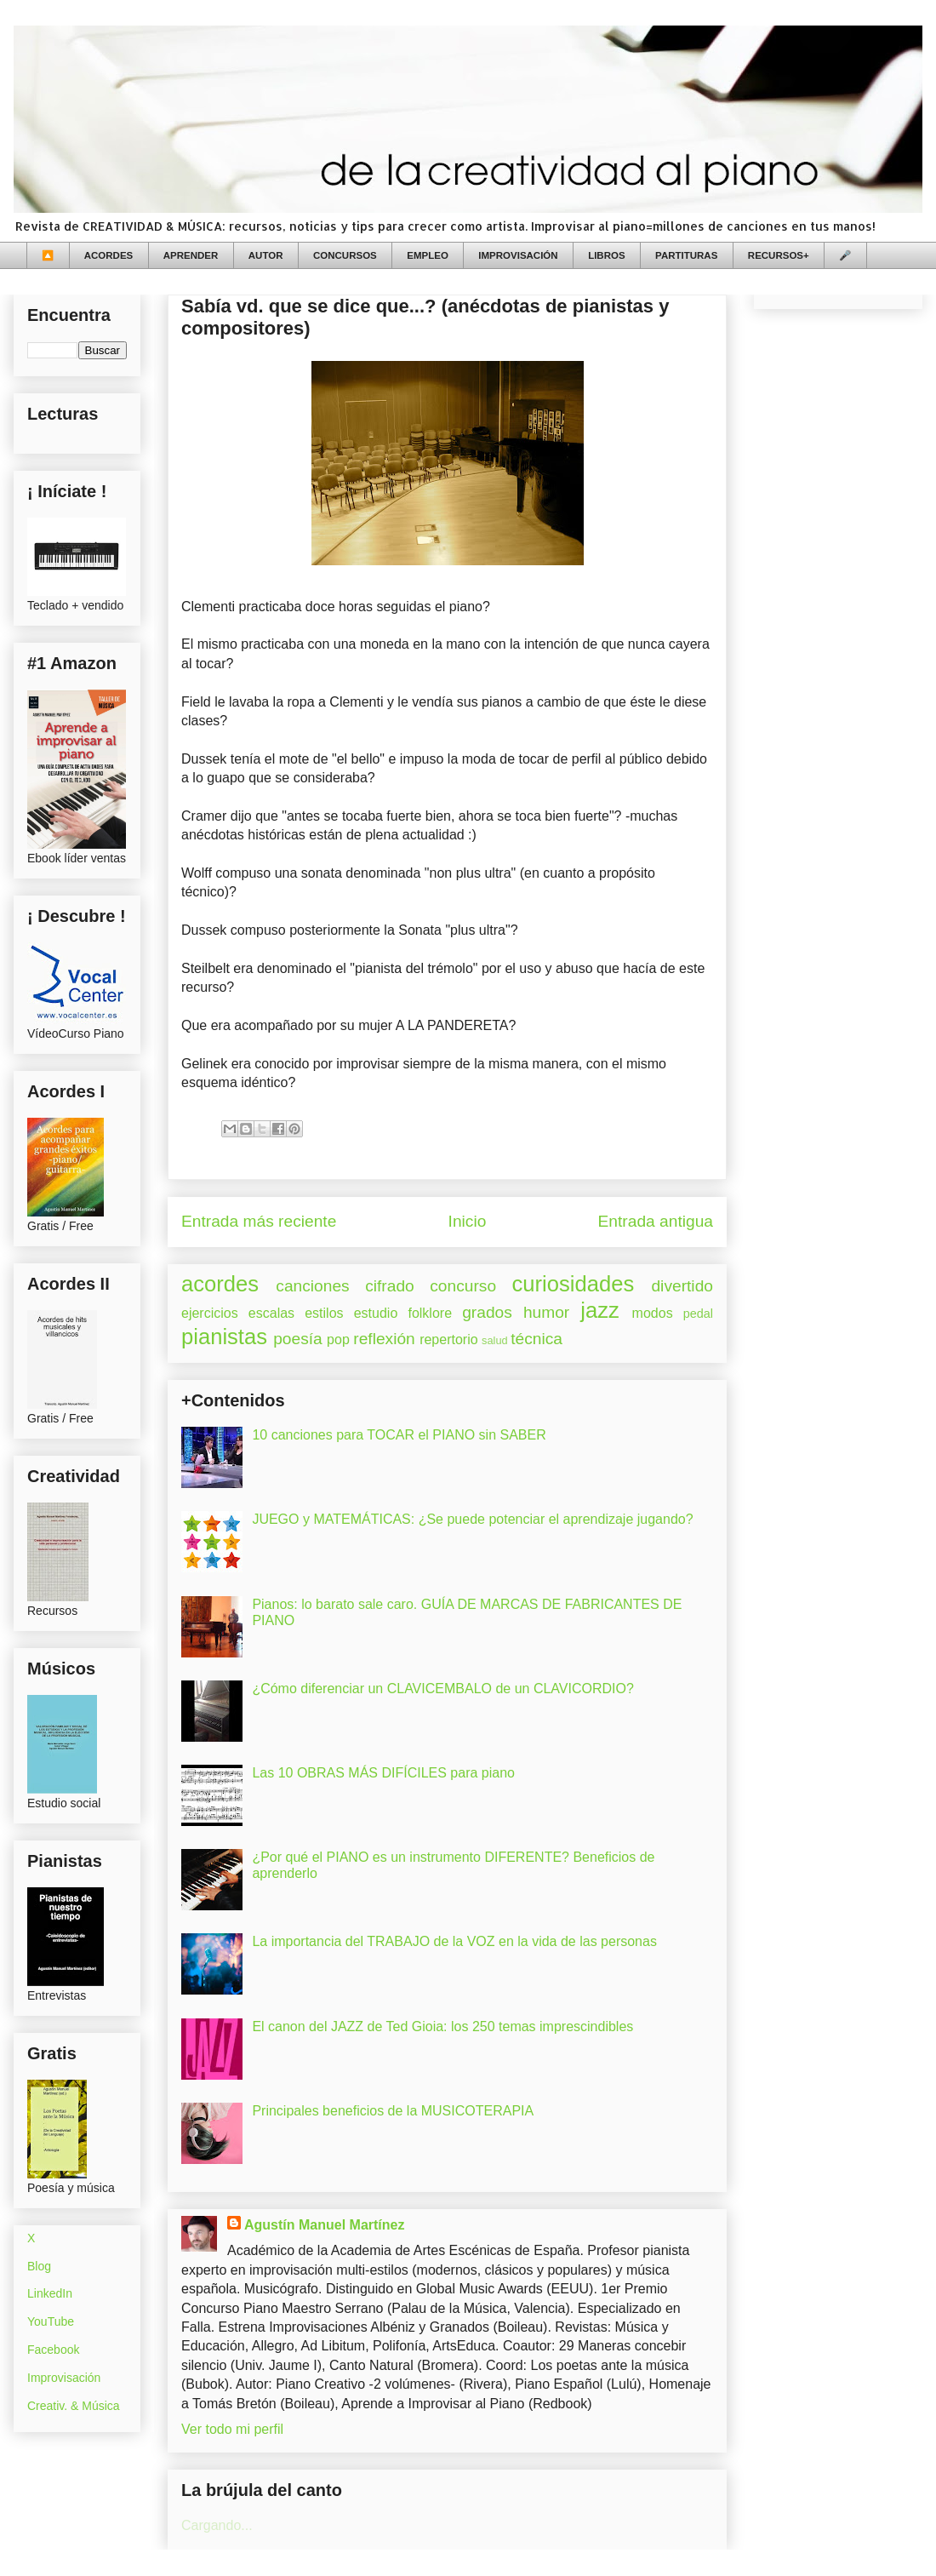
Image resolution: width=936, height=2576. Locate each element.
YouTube (50, 2321)
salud (495, 1340)
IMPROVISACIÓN (517, 255)
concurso (463, 1286)
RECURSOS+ (778, 255)
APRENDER (191, 255)
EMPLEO (427, 255)
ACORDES (109, 255)
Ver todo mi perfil (232, 2429)
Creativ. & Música (73, 2406)
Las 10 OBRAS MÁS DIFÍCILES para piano (383, 1773)
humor (546, 1312)
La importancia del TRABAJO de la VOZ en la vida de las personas (454, 1941)
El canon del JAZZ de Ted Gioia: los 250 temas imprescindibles (442, 2026)
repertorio (448, 1339)
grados (487, 1312)
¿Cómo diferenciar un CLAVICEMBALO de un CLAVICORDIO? (442, 1688)
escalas (271, 1313)
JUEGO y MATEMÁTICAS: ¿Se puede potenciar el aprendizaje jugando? (472, 1519)
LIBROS (606, 255)
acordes (220, 1284)
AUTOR (265, 255)
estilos (324, 1313)
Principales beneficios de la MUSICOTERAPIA (393, 2111)
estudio (376, 1313)
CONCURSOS (345, 255)
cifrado (389, 1286)
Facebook (53, 2349)
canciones (312, 1286)
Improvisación (63, 2377)
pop (338, 1339)
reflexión (384, 1339)
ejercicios (209, 1313)
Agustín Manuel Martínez (324, 2225)
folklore (430, 1313)
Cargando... (217, 2525)
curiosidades (573, 1284)
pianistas (224, 1336)
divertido (682, 1286)
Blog (39, 2266)
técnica (536, 1339)
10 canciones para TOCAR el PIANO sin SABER (398, 1435)
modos (652, 1313)
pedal (698, 1313)
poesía (297, 1339)
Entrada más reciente (258, 1221)
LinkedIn (49, 2293)
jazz (599, 1310)
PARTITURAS (686, 255)
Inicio (467, 1221)
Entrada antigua (655, 1221)
